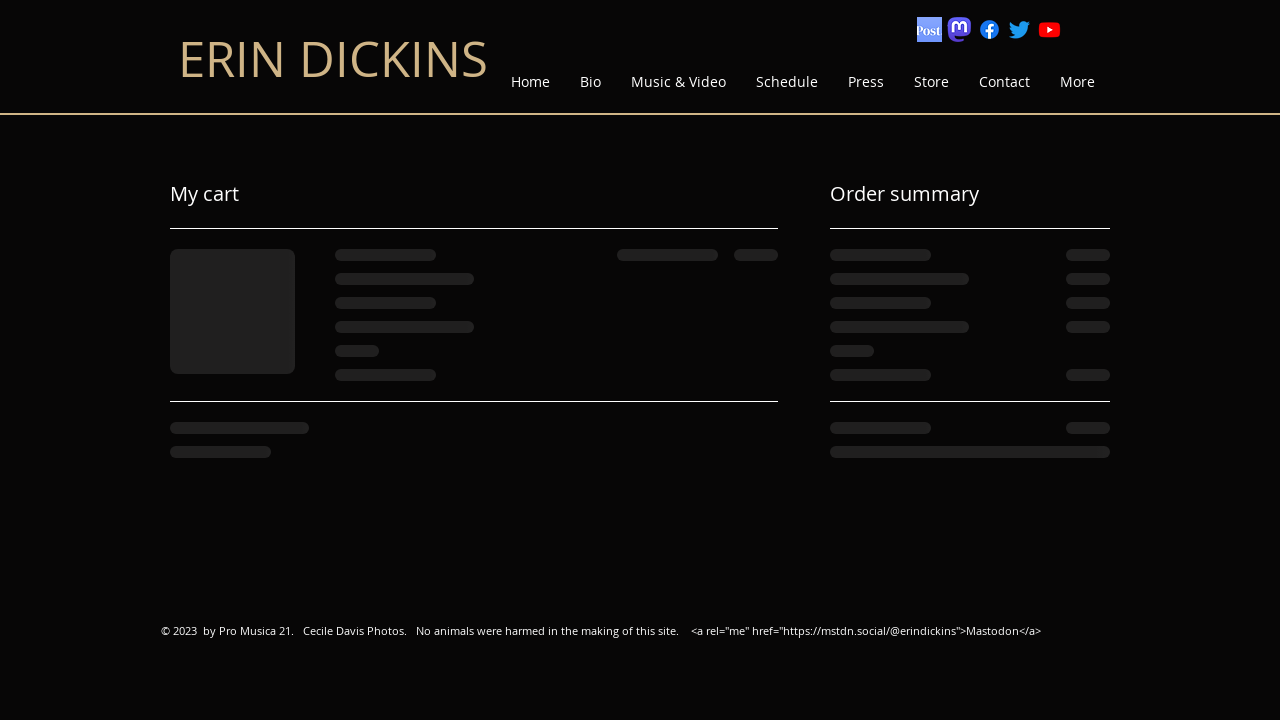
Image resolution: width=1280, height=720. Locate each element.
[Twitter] (1019, 29)
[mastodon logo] (959, 29)
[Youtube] (1049, 29)
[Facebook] (989, 29)
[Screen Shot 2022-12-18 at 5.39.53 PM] (929, 29)
